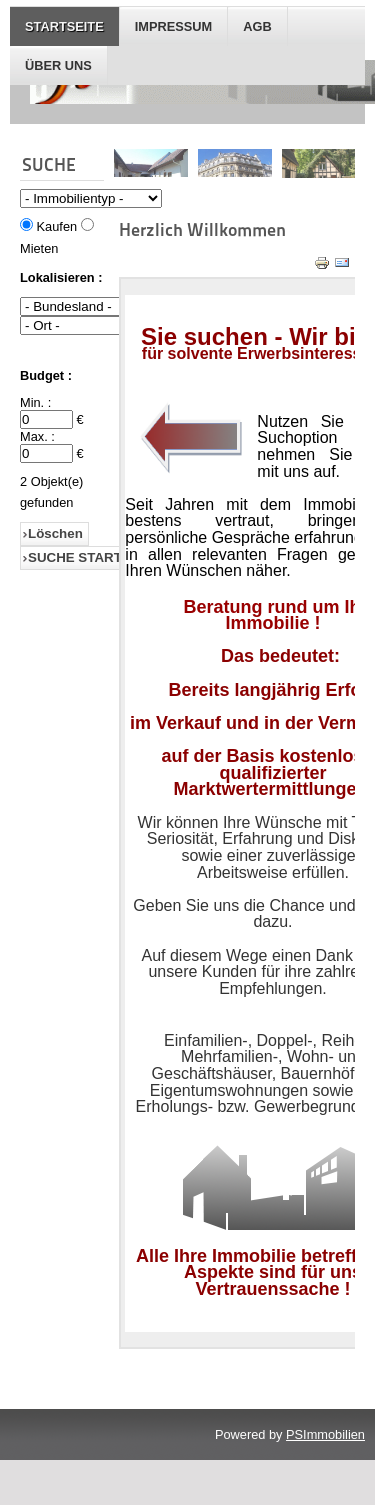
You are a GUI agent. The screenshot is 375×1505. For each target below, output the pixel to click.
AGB (257, 26)
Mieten (39, 248)
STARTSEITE (64, 26)
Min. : (35, 402)
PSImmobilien (325, 1434)
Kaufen (57, 226)
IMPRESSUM (174, 26)
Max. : (37, 436)
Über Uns (58, 65)
